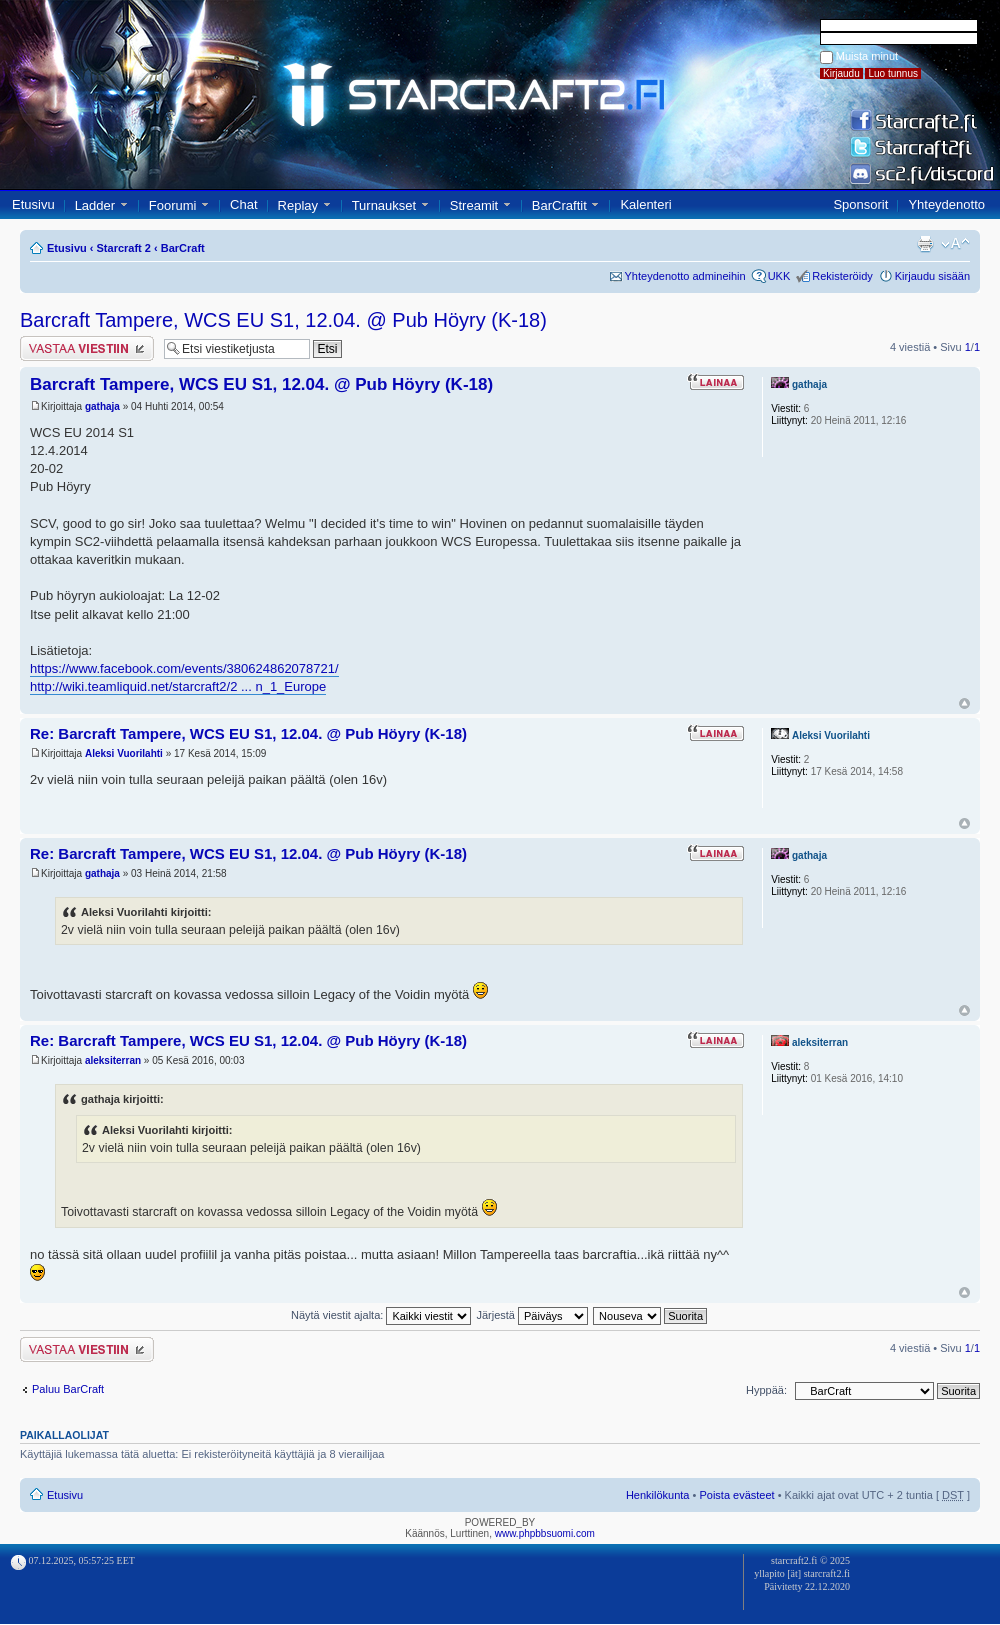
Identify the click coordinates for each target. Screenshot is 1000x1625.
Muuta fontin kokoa (955, 244)
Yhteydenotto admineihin (685, 276)
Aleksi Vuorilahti (124, 753)
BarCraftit (559, 205)
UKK (779, 276)
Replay (298, 205)
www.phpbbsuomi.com (545, 1533)
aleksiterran (113, 1060)
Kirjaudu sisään (932, 276)
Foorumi (173, 205)
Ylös (964, 703)
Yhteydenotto (946, 204)
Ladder (95, 205)
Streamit (474, 205)
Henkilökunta (658, 1495)
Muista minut (867, 56)
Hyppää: (766, 1390)
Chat (243, 204)
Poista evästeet (736, 1495)
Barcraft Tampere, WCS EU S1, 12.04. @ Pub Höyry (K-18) (283, 320)
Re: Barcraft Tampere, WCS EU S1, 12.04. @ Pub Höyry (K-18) (248, 733)
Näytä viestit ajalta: (381, 1315)
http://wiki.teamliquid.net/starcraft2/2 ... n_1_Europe (178, 686)
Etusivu (33, 204)
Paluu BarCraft (68, 1389)
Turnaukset (384, 205)
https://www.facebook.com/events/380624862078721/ (184, 668)
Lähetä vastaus (87, 348)
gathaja (102, 406)
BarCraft (183, 248)
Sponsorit (860, 204)
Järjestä (532, 1315)
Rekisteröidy (842, 276)
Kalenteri (645, 204)
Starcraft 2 (124, 248)
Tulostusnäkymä (925, 244)
